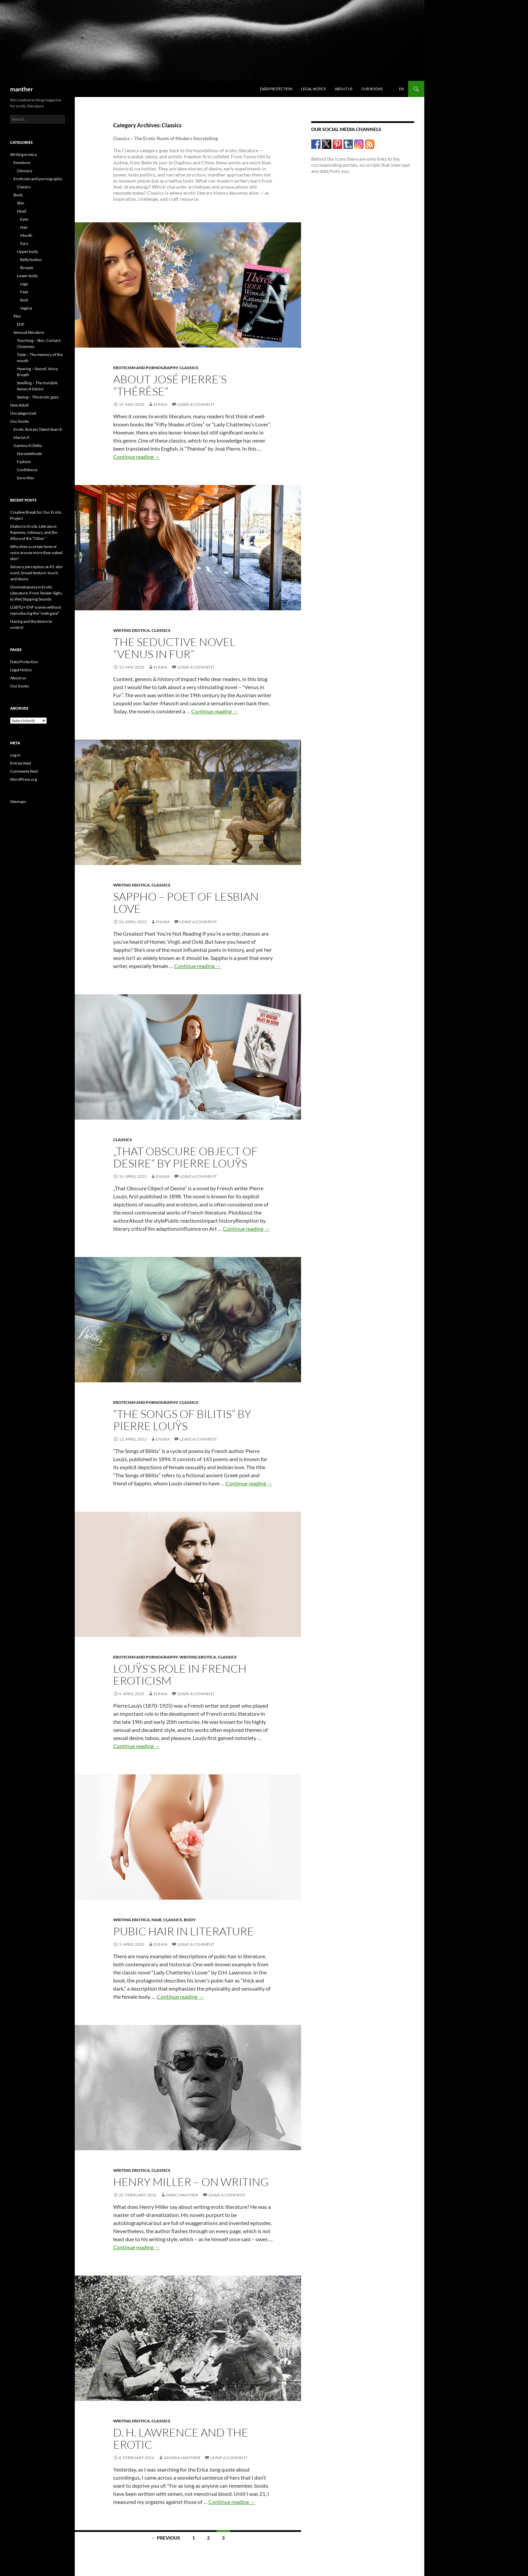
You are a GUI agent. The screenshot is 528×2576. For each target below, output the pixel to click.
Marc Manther (182, 2194)
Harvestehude (29, 453)
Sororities (25, 477)
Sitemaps (18, 801)
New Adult (19, 405)
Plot (17, 316)
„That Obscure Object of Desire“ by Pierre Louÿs (185, 1157)
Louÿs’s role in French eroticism (179, 1674)
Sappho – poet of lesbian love (186, 902)
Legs (24, 283)
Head (21, 211)
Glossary (24, 170)
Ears (24, 243)
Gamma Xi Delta (27, 445)
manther (21, 89)
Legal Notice (313, 89)
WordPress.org (23, 779)
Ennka (160, 404)
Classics (188, 367)
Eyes (24, 219)
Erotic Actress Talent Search (37, 429)
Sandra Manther (182, 2457)
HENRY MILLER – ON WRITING (191, 2182)
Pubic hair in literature (183, 1931)
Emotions (21, 162)
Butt (24, 299)
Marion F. (21, 437)
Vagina (26, 308)
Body (190, 1919)
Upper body (27, 251)
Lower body (27, 275)
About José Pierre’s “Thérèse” (170, 385)
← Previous (165, 2538)
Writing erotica (131, 630)
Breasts (26, 267)
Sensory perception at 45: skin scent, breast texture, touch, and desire (36, 572)
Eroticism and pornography (145, 367)
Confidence (27, 469)
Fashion (24, 461)
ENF (21, 324)
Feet (24, 291)
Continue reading (136, 456)
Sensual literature (28, 332)
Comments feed (24, 771)
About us (344, 89)
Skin (20, 202)
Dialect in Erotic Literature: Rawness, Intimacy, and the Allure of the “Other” (33, 532)
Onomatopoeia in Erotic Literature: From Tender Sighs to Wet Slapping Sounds (36, 593)
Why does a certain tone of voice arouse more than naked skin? (36, 552)
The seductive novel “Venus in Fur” (174, 648)
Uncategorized (23, 413)
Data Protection (276, 89)
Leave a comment (195, 404)
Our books (372, 89)
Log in (15, 755)
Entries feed (20, 763)
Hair (157, 1919)
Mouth (26, 235)
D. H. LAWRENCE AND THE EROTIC (180, 2438)
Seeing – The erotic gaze (38, 396)
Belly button (31, 259)
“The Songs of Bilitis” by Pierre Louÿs (182, 1420)
